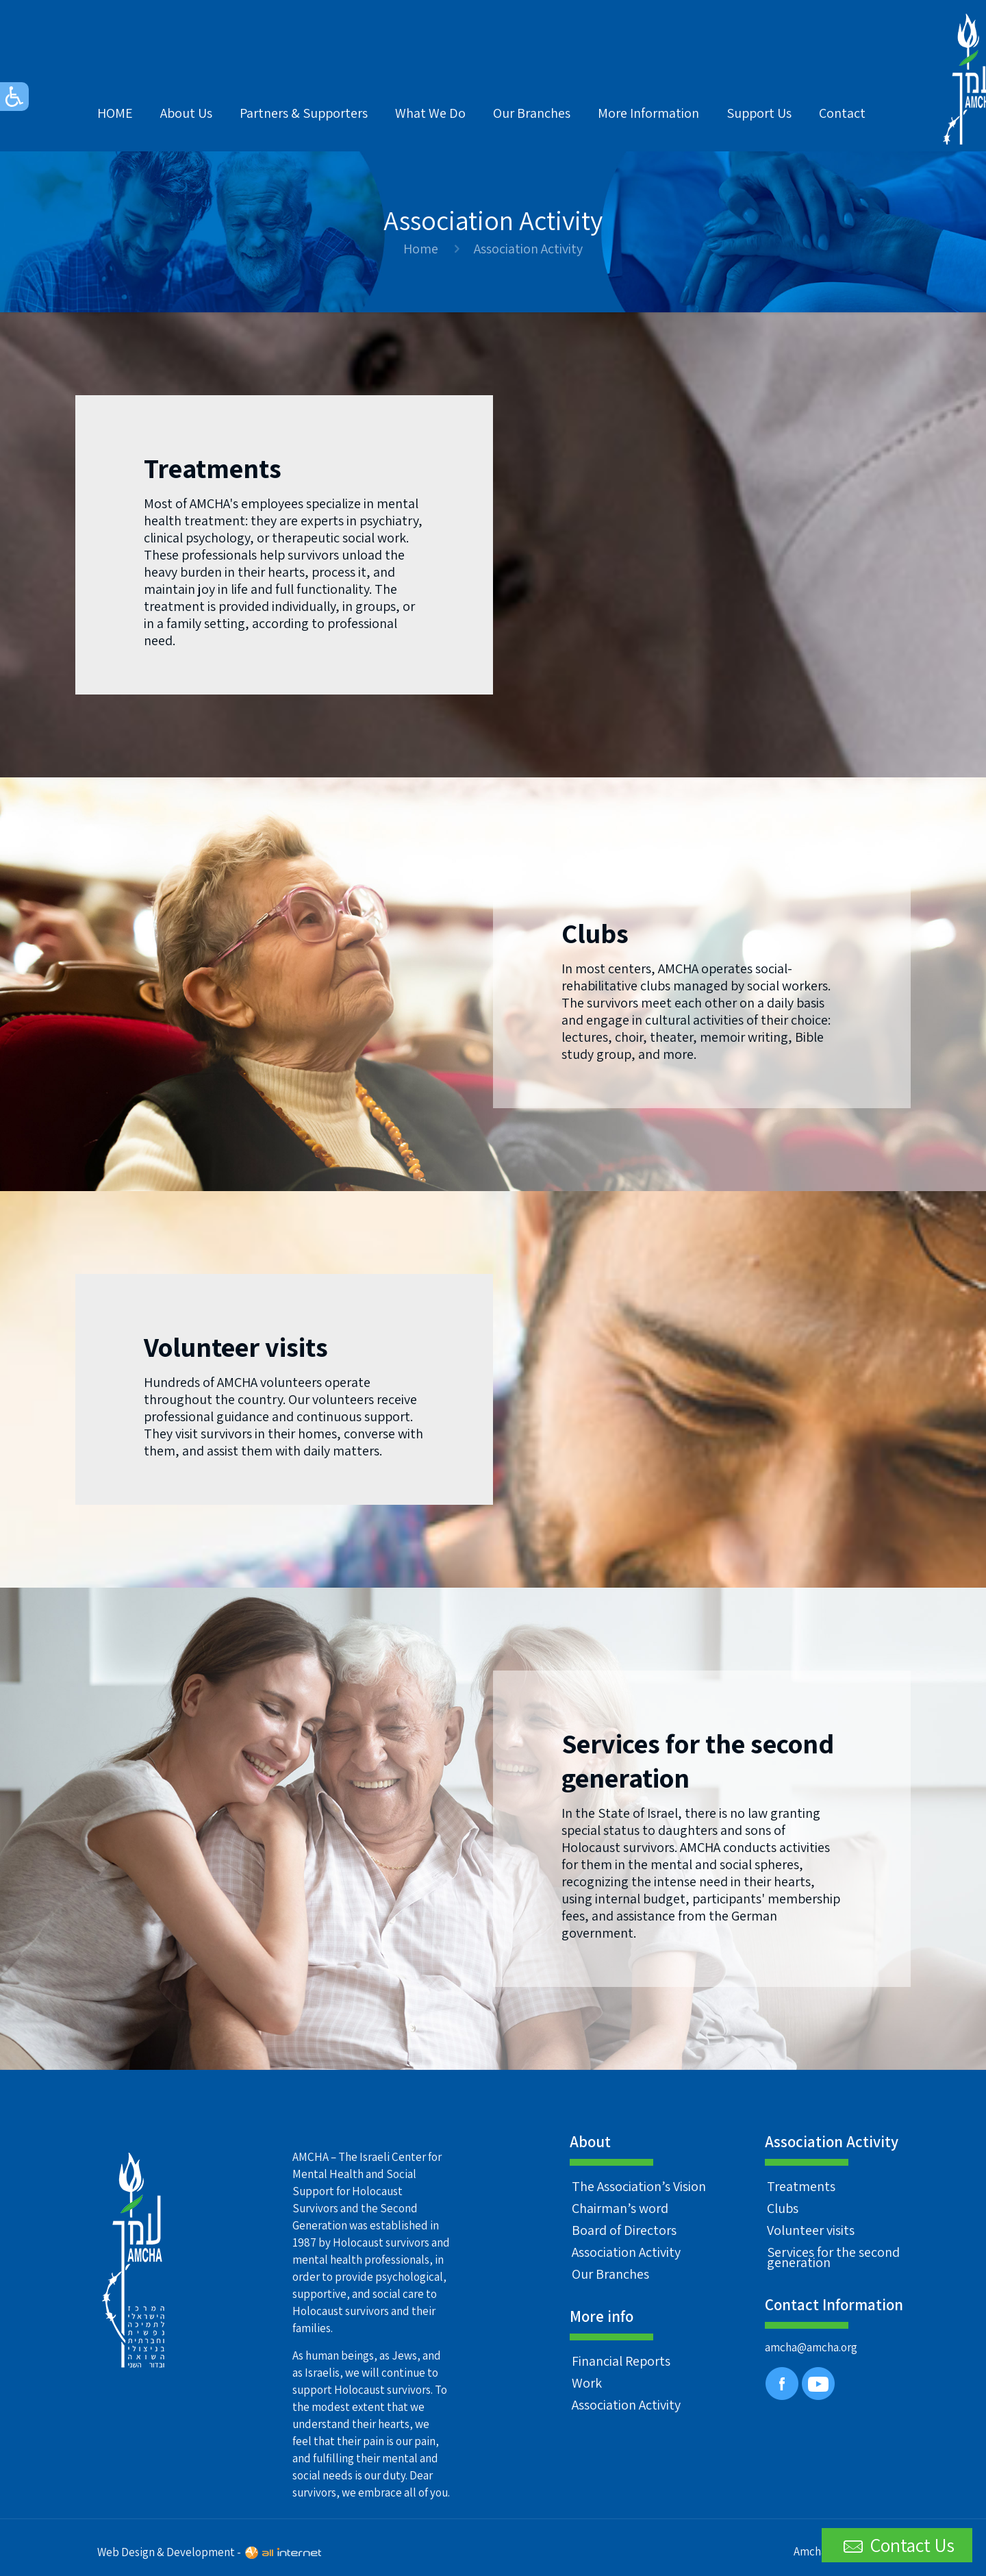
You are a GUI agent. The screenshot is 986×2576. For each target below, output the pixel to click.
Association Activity (626, 2252)
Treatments (801, 2186)
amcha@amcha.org (811, 2347)
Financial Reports (621, 2361)
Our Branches (610, 2274)
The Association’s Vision (639, 2186)
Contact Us (897, 2545)
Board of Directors (624, 2230)
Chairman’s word (620, 2208)
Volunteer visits (811, 2230)
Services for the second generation (833, 2257)
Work (587, 2383)
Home (420, 249)
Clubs (782, 2208)
